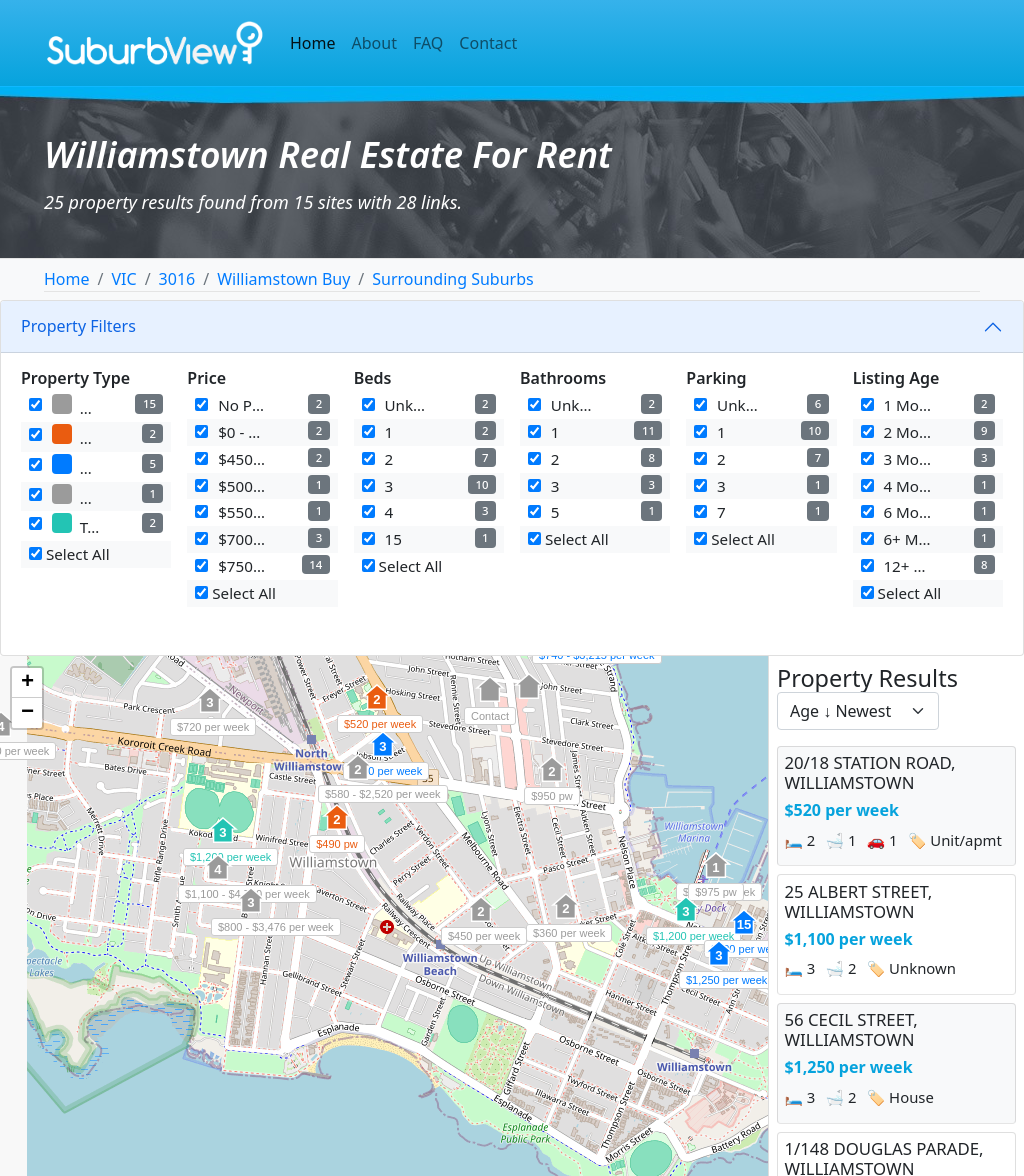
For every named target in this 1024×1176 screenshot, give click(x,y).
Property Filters (78, 326)
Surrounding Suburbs (452, 279)
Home (313, 43)
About (374, 43)
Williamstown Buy (283, 279)
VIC (123, 279)
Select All (69, 554)
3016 (177, 279)
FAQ (428, 43)
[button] (377, 708)
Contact (488, 43)
